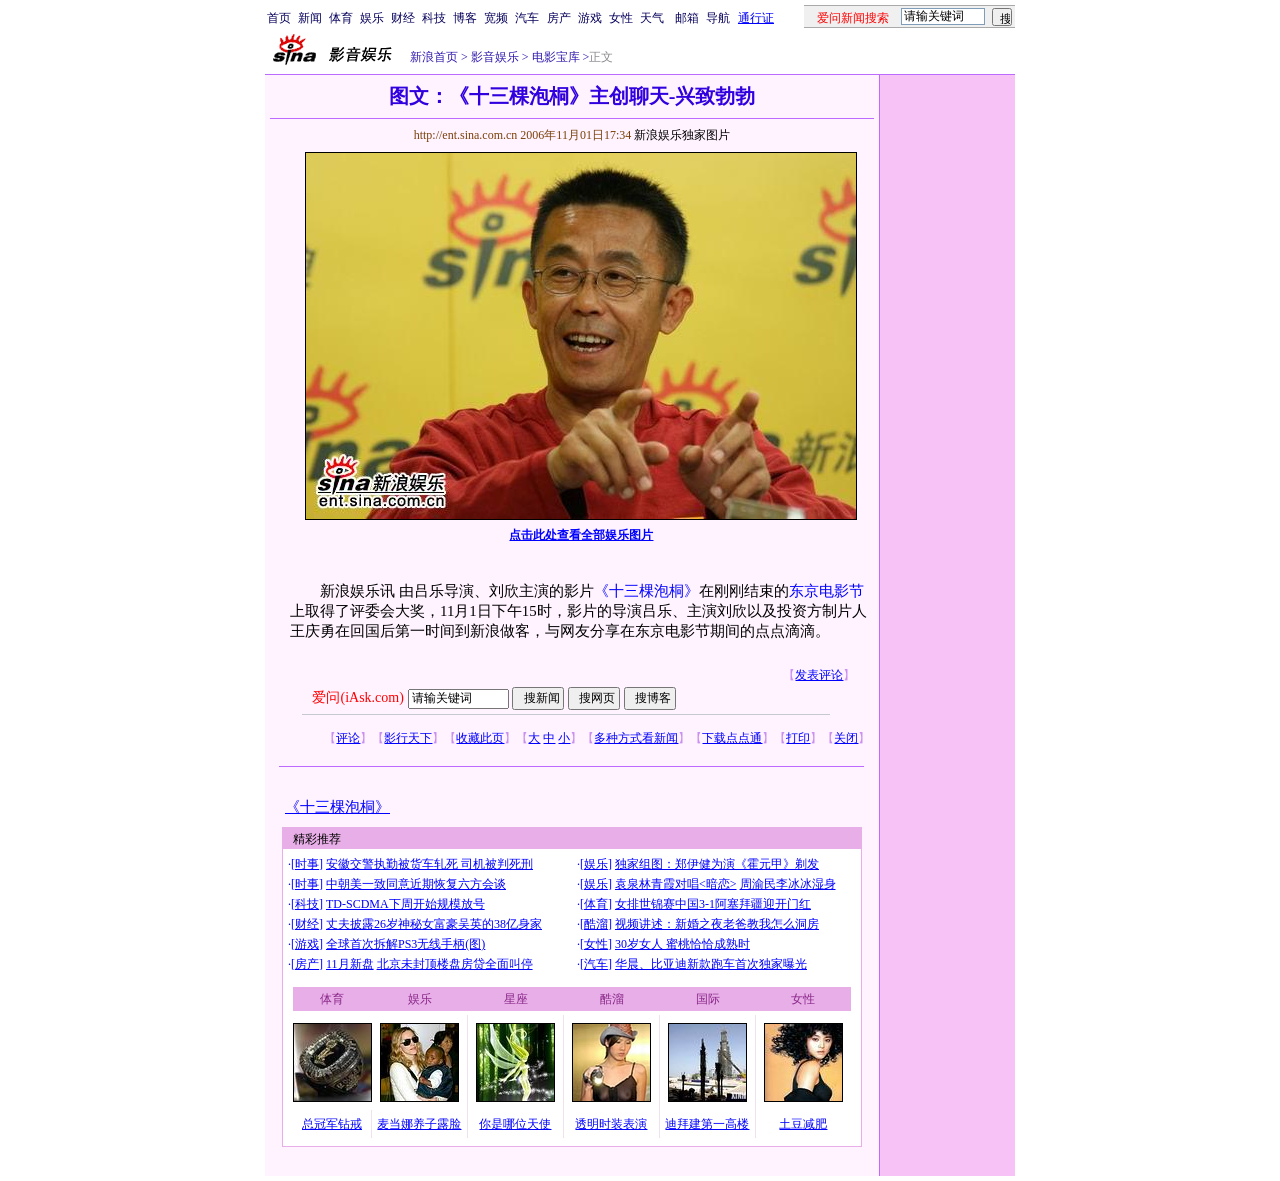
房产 (559, 18)
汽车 (527, 18)
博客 (465, 18)
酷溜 (596, 924)
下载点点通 (732, 738)
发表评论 (819, 675)
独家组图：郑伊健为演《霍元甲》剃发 (717, 864)
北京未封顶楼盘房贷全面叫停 (455, 964)
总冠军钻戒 (332, 1124)
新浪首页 (434, 57)
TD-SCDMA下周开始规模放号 (405, 904)
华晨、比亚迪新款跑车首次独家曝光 (711, 964)
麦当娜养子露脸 (419, 1124)
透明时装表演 (611, 1124)
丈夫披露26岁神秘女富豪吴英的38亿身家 (434, 924)
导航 (718, 18)
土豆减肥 (803, 1124)
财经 (403, 18)
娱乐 (372, 18)
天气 (652, 18)
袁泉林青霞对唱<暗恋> (676, 884)
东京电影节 (826, 591)
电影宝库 (554, 57)
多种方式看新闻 (636, 738)
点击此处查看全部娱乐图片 (581, 535)
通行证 (756, 18)
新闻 (310, 18)
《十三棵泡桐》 (646, 591)
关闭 (846, 738)
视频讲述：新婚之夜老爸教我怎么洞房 (717, 924)
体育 (341, 18)
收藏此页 (480, 738)
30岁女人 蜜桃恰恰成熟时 (682, 944)
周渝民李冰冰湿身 (788, 884)
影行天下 (408, 738)
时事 (307, 864)
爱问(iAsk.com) (357, 697)
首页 (279, 18)
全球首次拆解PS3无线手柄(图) (405, 944)
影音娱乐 (495, 57)
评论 (348, 738)
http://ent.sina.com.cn (467, 135)
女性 (621, 18)
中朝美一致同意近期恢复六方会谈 (416, 884)
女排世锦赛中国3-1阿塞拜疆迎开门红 (713, 904)
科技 (434, 18)
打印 (798, 738)
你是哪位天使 (515, 1124)
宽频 (496, 18)
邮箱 (687, 18)
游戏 (590, 18)
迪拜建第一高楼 (707, 1124)
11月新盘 (350, 964)
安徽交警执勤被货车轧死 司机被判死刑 (429, 864)
